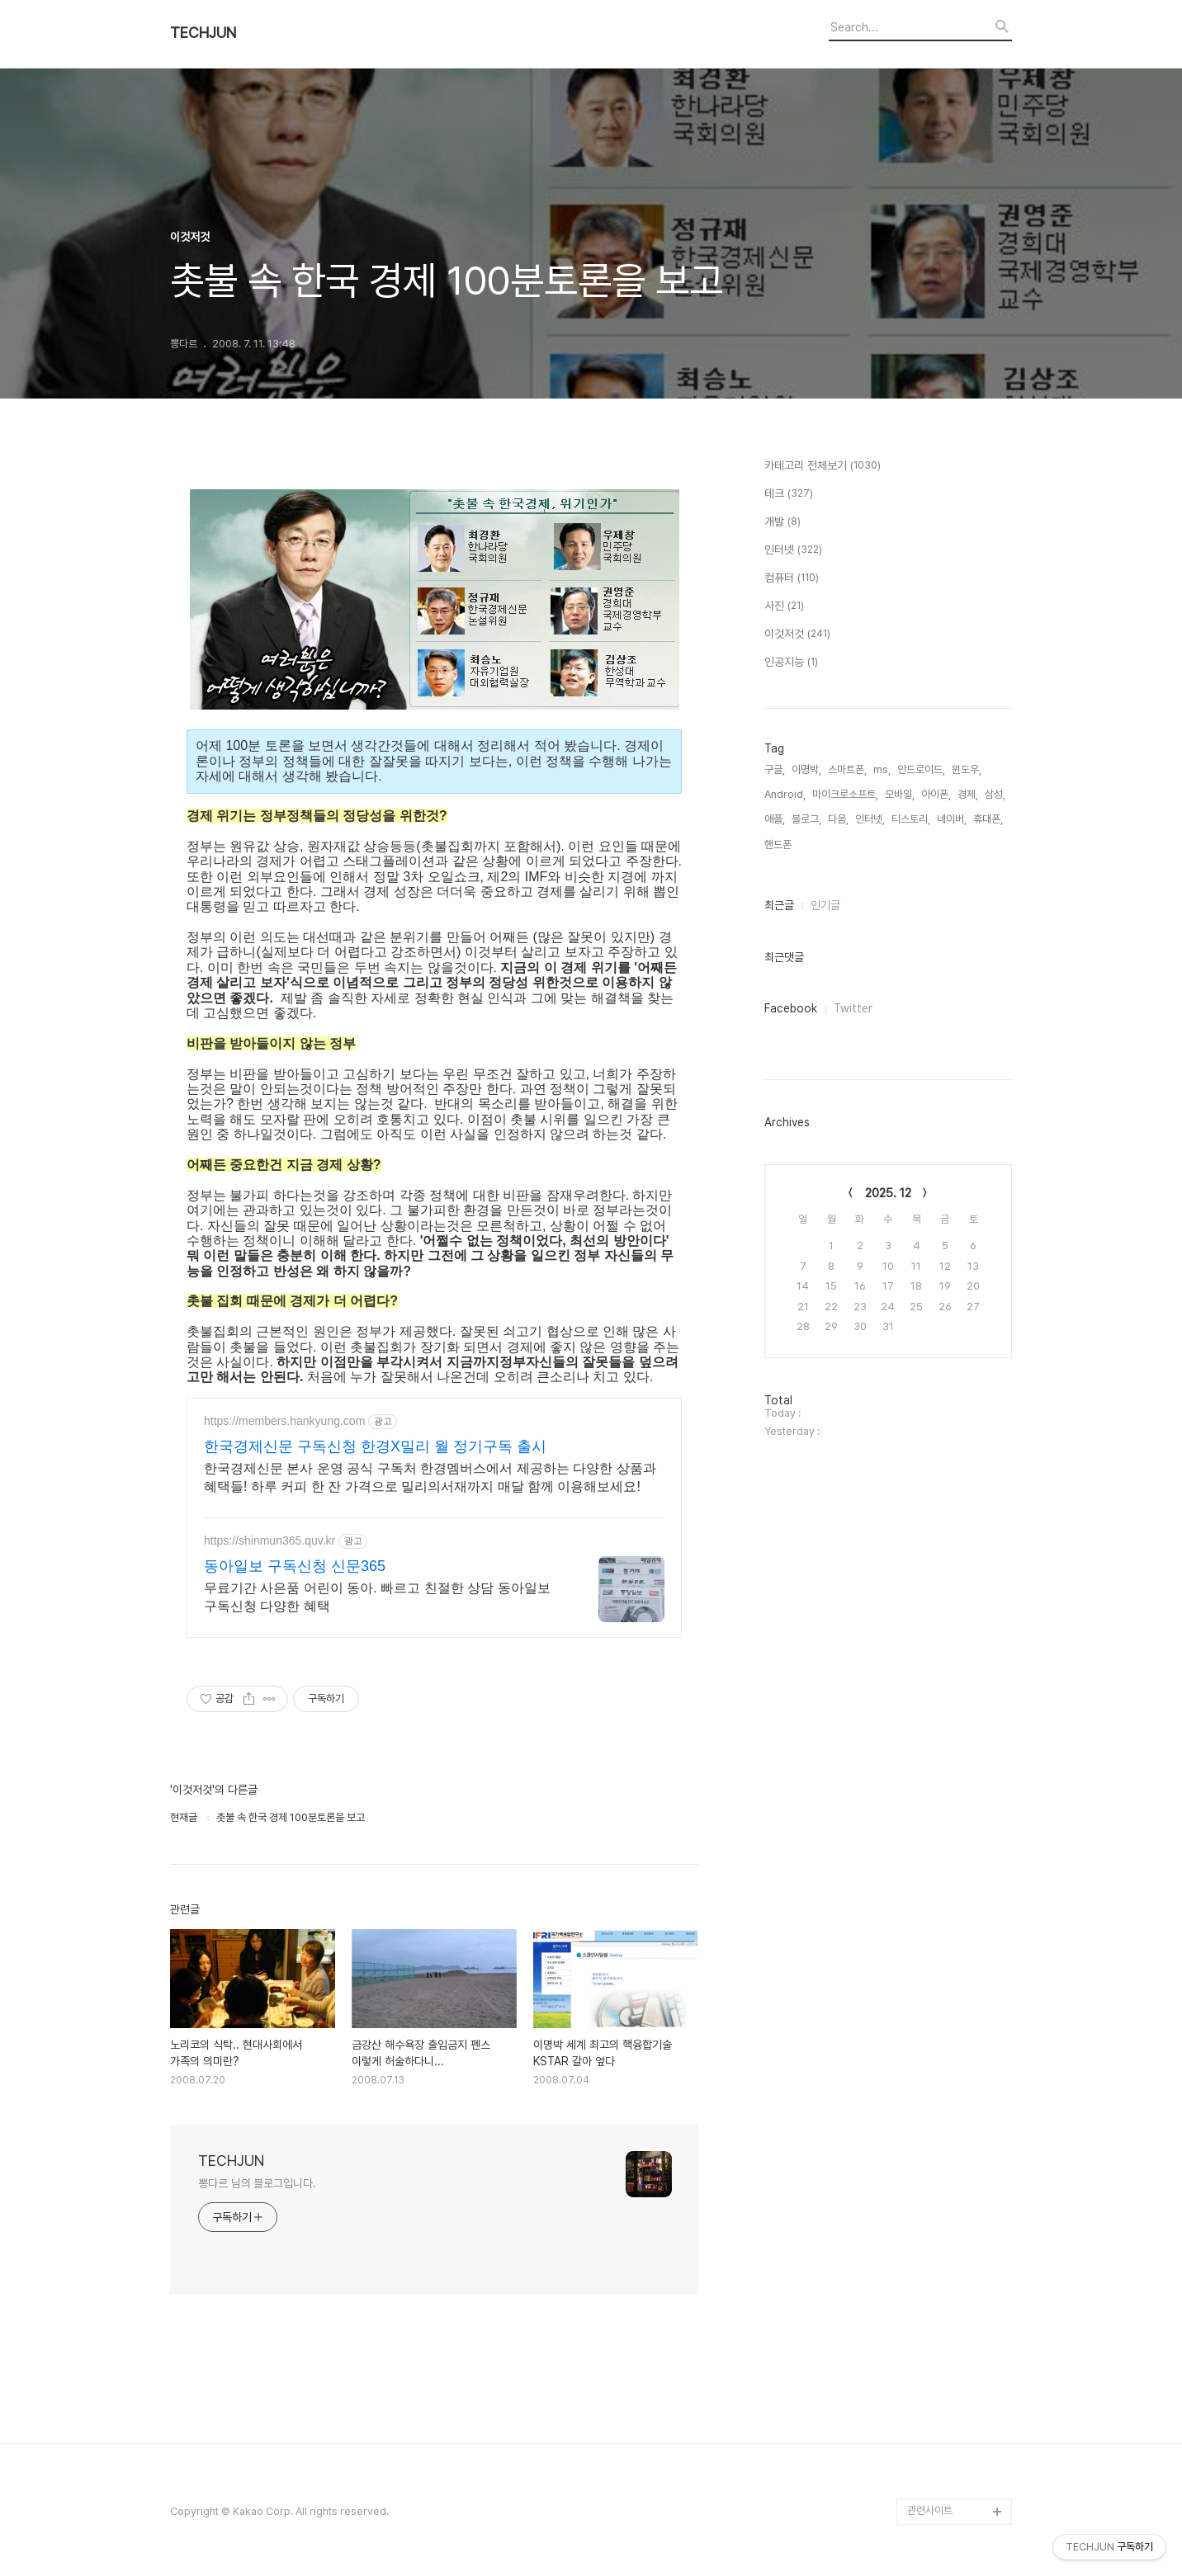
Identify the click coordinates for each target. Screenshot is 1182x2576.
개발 (782, 522)
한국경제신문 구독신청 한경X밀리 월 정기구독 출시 (375, 1446)
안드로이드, (921, 769)
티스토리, (910, 819)
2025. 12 (888, 1193)
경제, (967, 794)
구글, (774, 769)
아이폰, (936, 794)
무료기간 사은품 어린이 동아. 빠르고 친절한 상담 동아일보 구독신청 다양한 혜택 (377, 1597)
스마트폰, (847, 769)
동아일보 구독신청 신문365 (294, 1566)
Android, (785, 794)
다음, (838, 819)
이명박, (806, 769)
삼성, (995, 794)
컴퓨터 (791, 578)
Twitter (853, 1008)
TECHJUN (203, 33)
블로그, (806, 819)
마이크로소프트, (845, 794)
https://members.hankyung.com (284, 1420)
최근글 (779, 905)
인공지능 (791, 662)
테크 (788, 494)
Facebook (790, 1008)
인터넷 (793, 550)
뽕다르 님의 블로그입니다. (257, 2183)
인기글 (825, 905)
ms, (882, 769)
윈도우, (966, 769)
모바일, (900, 794)
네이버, (952, 819)
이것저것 (797, 634)
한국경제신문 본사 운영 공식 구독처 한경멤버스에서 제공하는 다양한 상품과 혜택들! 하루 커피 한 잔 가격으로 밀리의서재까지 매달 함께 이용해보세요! (430, 1477)
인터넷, (870, 819)
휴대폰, (988, 819)
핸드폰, (779, 844)
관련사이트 (930, 2510)
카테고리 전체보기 (822, 466)
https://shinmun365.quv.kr (269, 1540)
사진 (784, 606)
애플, (774, 819)
